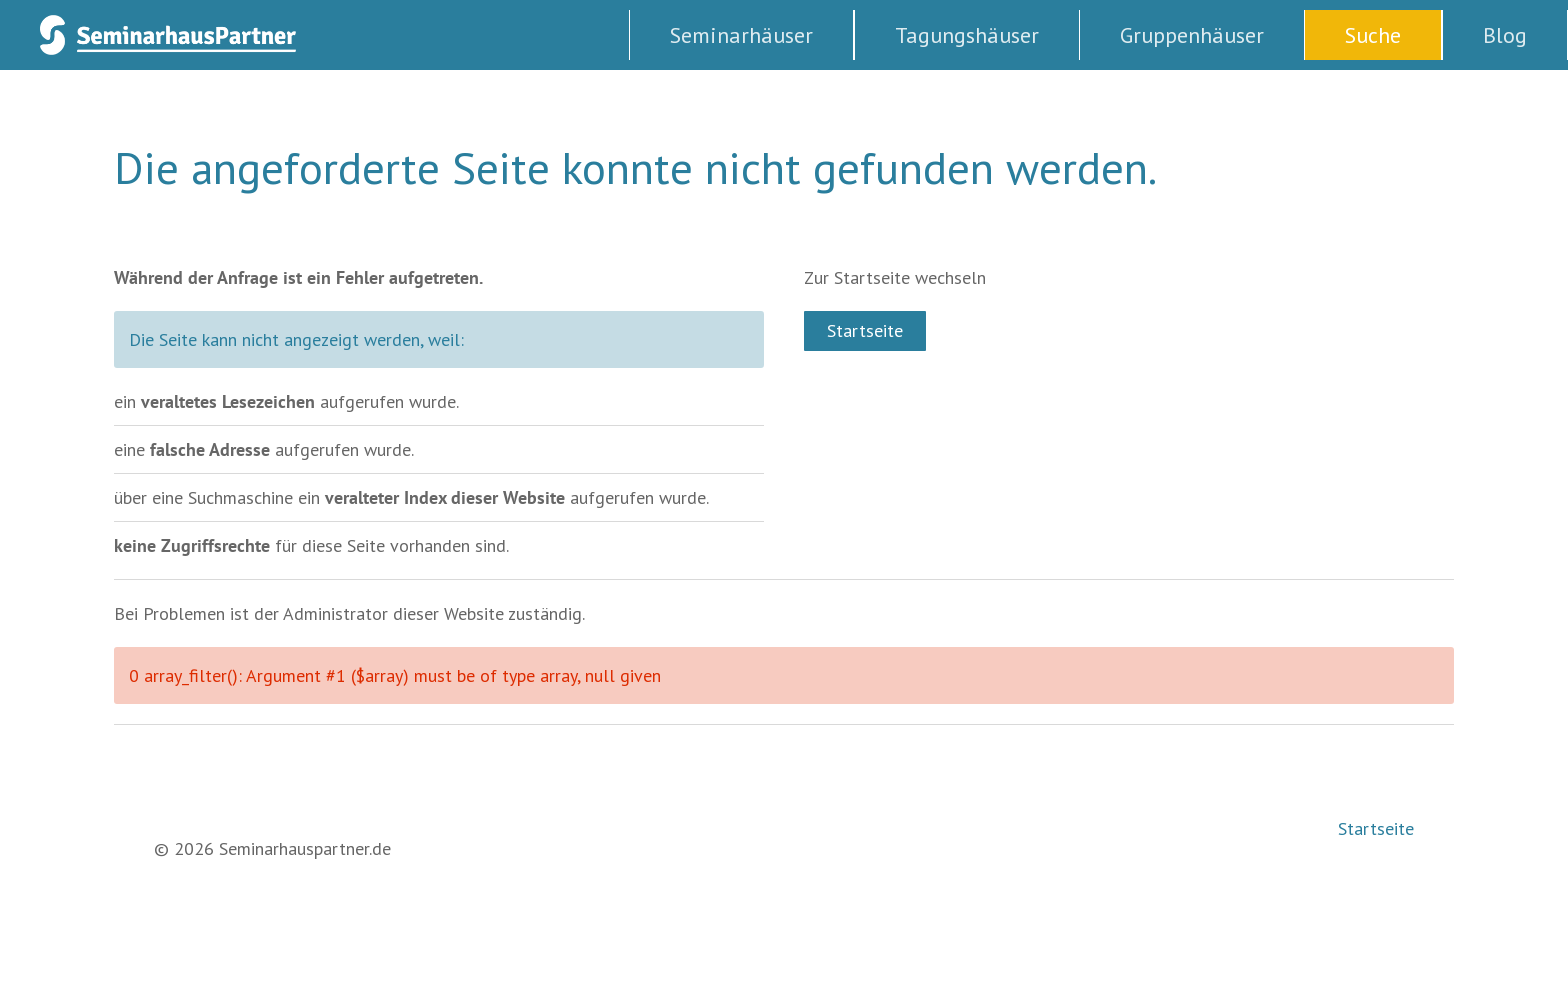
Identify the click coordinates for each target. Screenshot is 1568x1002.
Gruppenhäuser (1192, 35)
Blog (1505, 35)
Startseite (865, 330)
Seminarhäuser (741, 35)
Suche (1373, 35)
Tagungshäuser (967, 35)
